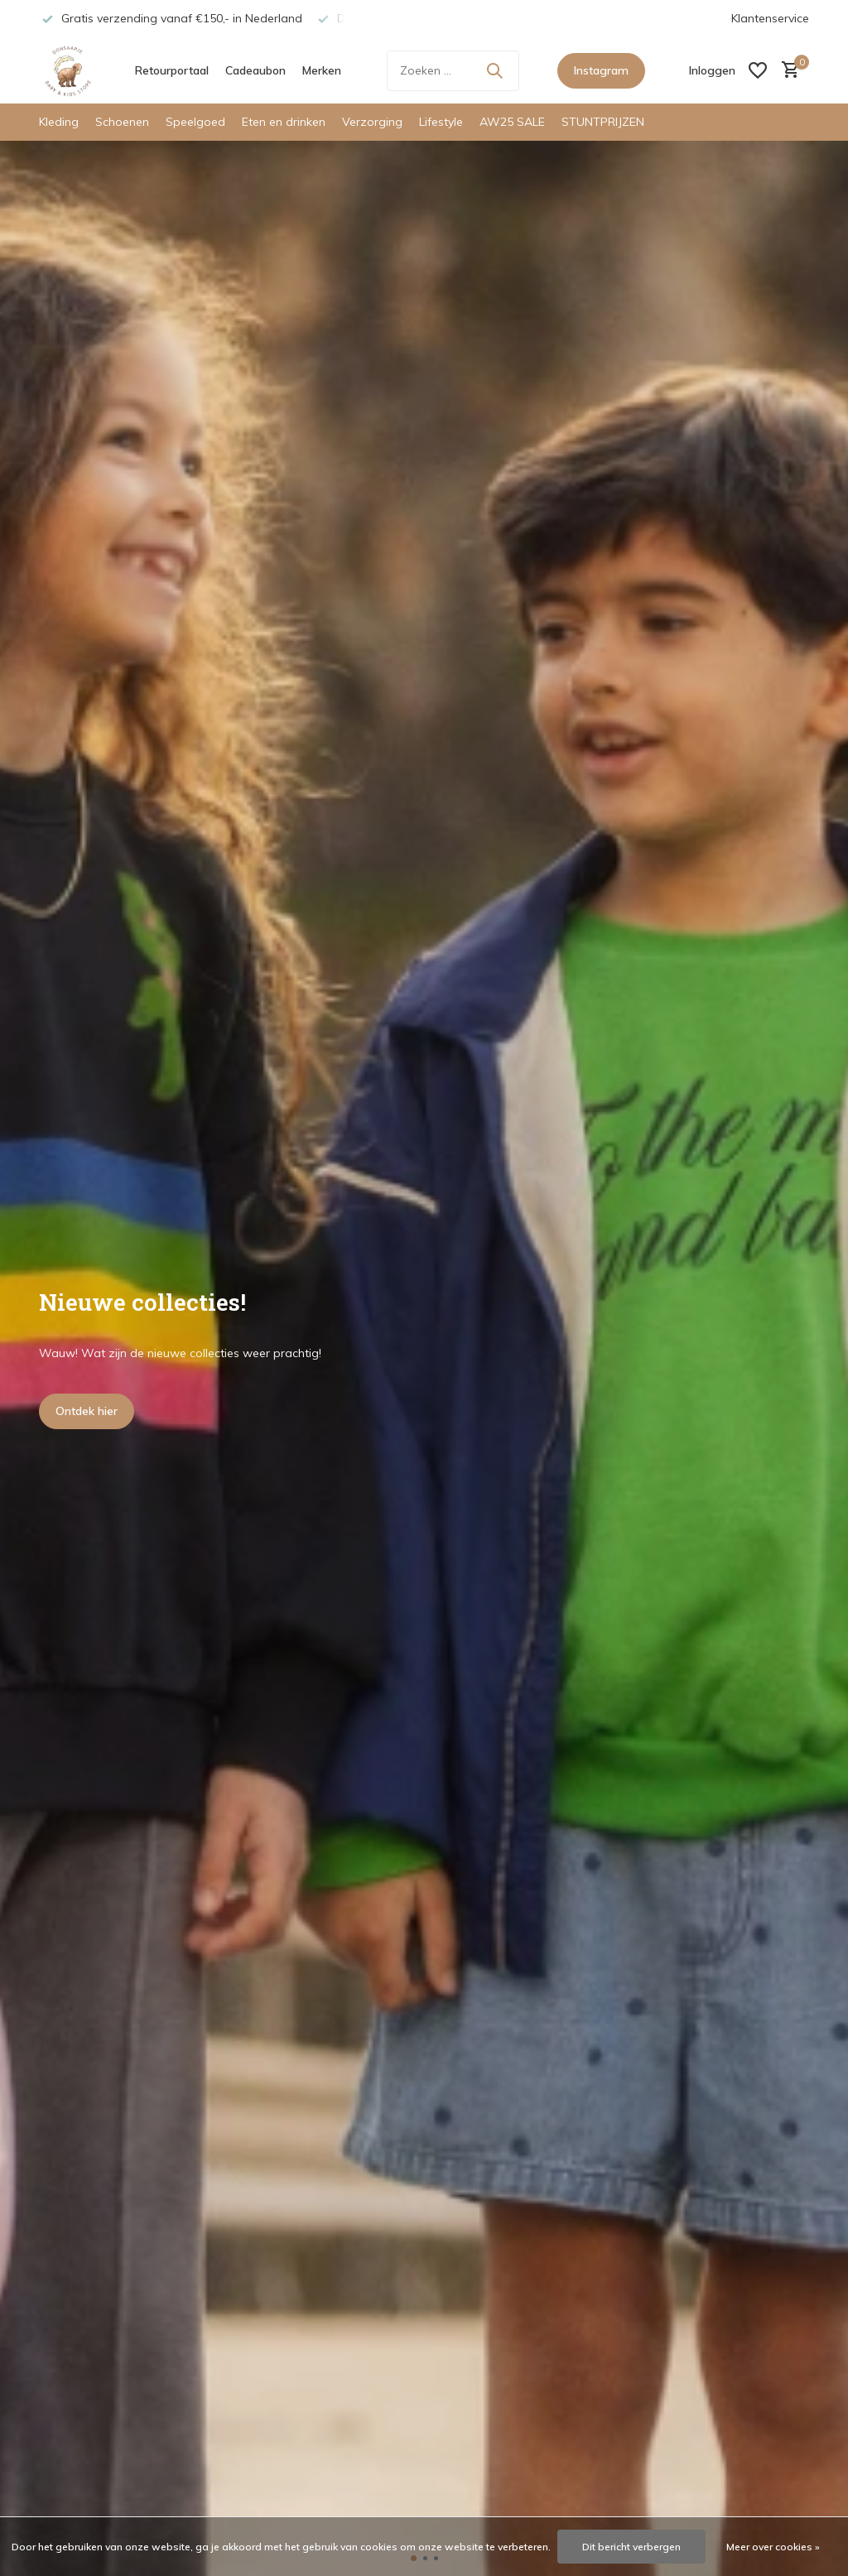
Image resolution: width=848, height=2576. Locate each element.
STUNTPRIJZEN (602, 121)
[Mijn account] (712, 70)
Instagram (601, 70)
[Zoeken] (453, 71)
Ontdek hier (86, 1411)
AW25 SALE (512, 121)
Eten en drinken (283, 121)
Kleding (59, 121)
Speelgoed (195, 121)
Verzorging (372, 121)
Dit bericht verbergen (631, 2546)
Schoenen (122, 121)
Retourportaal (172, 70)
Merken (321, 70)
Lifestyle (441, 121)
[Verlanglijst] (758, 70)
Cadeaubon (255, 70)
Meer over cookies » (773, 2546)
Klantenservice (770, 18)
